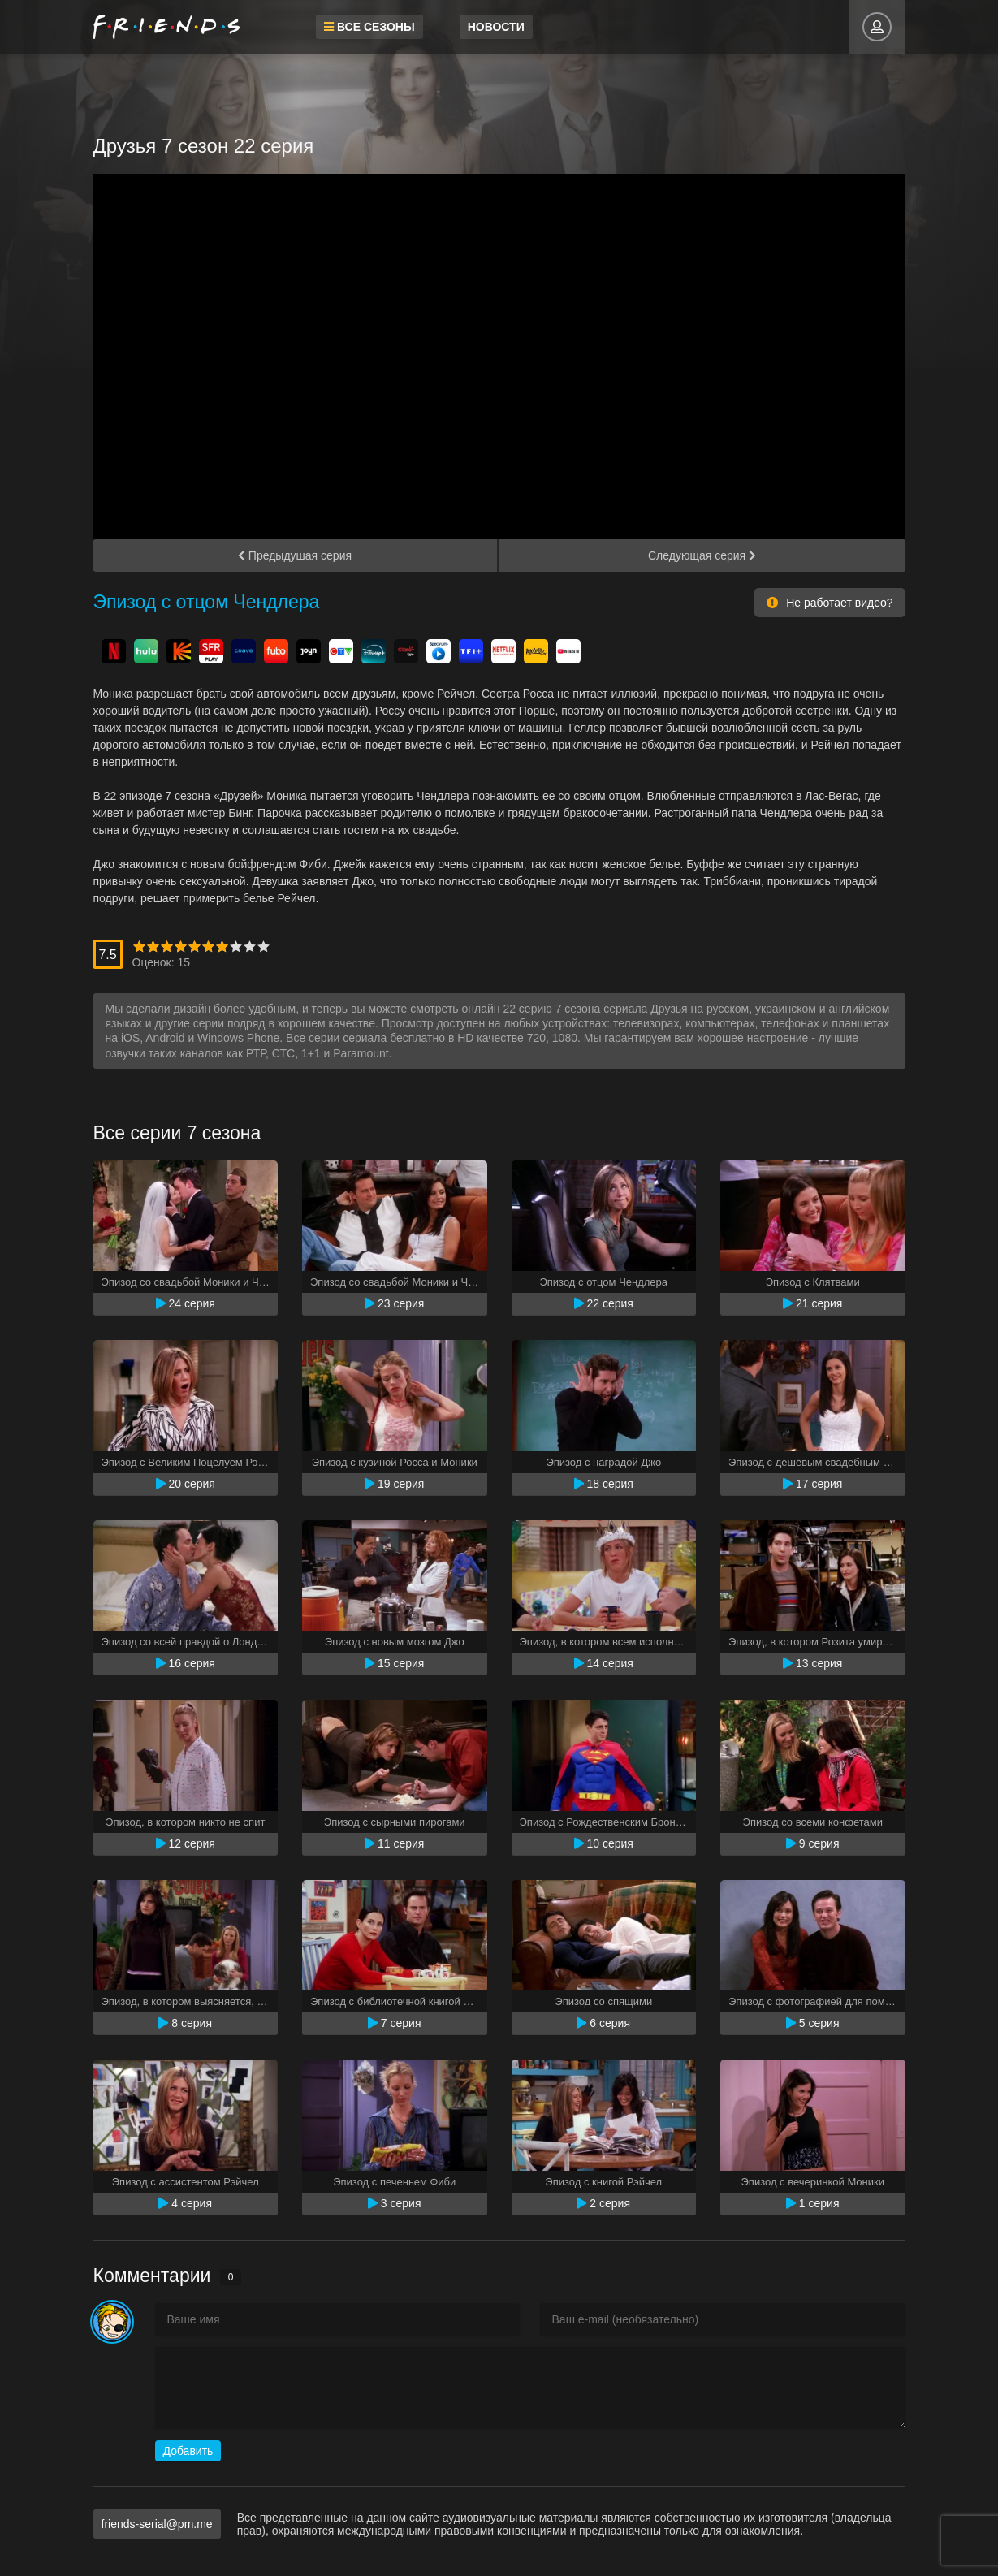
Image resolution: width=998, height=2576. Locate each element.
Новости (492, 26)
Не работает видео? (829, 602)
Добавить (188, 2450)
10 (263, 946)
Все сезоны (366, 26)
